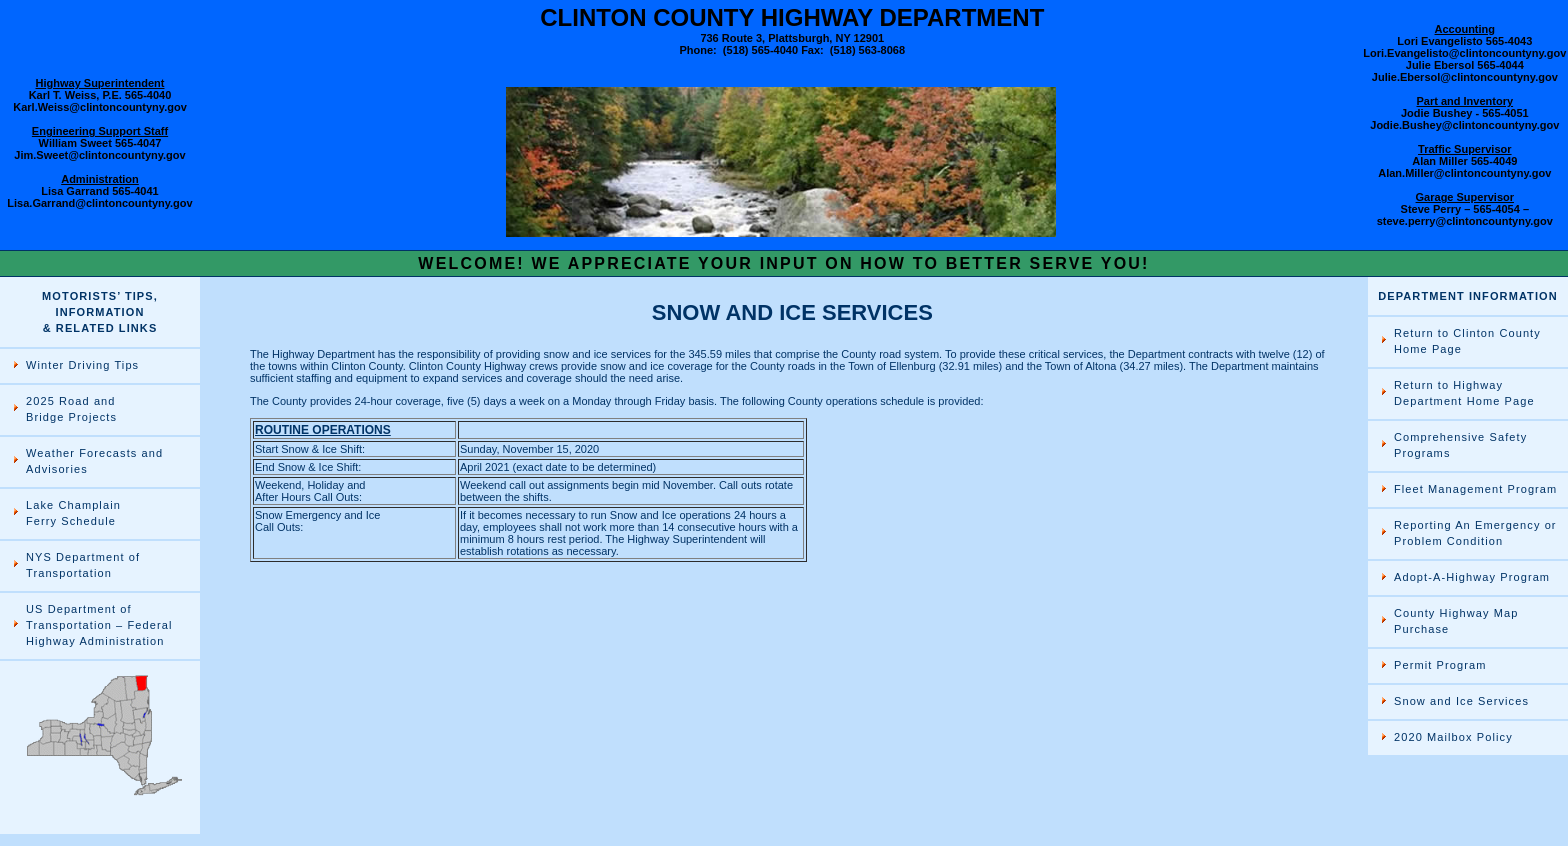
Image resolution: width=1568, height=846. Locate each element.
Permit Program (1440, 665)
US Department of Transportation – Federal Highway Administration (99, 625)
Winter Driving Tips (82, 365)
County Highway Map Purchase (1456, 621)
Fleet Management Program (1475, 489)
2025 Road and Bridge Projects (71, 409)
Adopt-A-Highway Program (1472, 577)
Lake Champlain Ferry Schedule (73, 513)
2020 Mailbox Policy (1453, 737)
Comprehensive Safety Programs (1460, 445)
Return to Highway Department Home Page (1464, 393)
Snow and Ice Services (1461, 701)
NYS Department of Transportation (83, 565)
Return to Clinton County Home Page (1467, 341)
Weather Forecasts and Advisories (94, 461)
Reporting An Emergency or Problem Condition (1475, 533)
